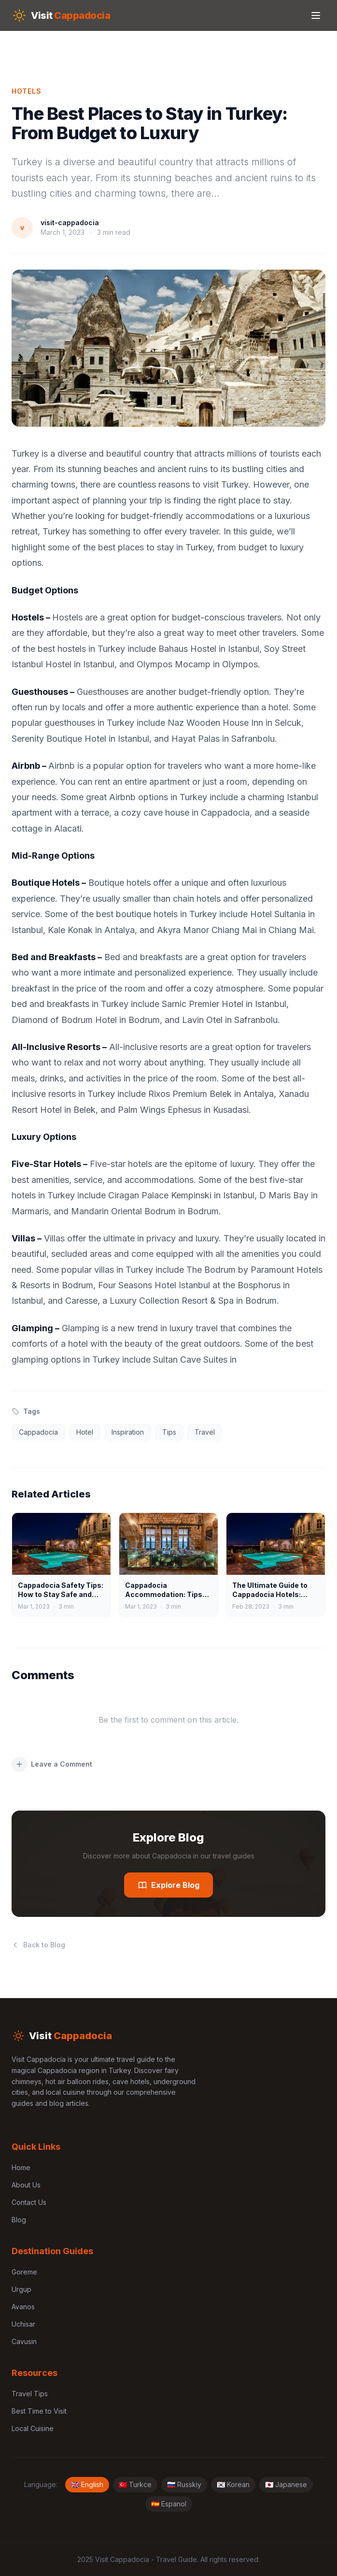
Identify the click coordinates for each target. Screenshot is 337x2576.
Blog (19, 2220)
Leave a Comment (52, 1764)
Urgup (21, 2289)
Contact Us (29, 2202)
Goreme (24, 2272)
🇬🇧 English (87, 2484)
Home (21, 2167)
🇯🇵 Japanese (286, 2484)
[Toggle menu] (315, 15)
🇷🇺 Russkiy (184, 2484)
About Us (26, 2185)
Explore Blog (168, 1885)
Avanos (23, 2307)
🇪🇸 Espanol (168, 2504)
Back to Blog (38, 1945)
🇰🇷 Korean (233, 2484)
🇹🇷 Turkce (135, 2484)
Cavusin (24, 2341)
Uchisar (23, 2324)
